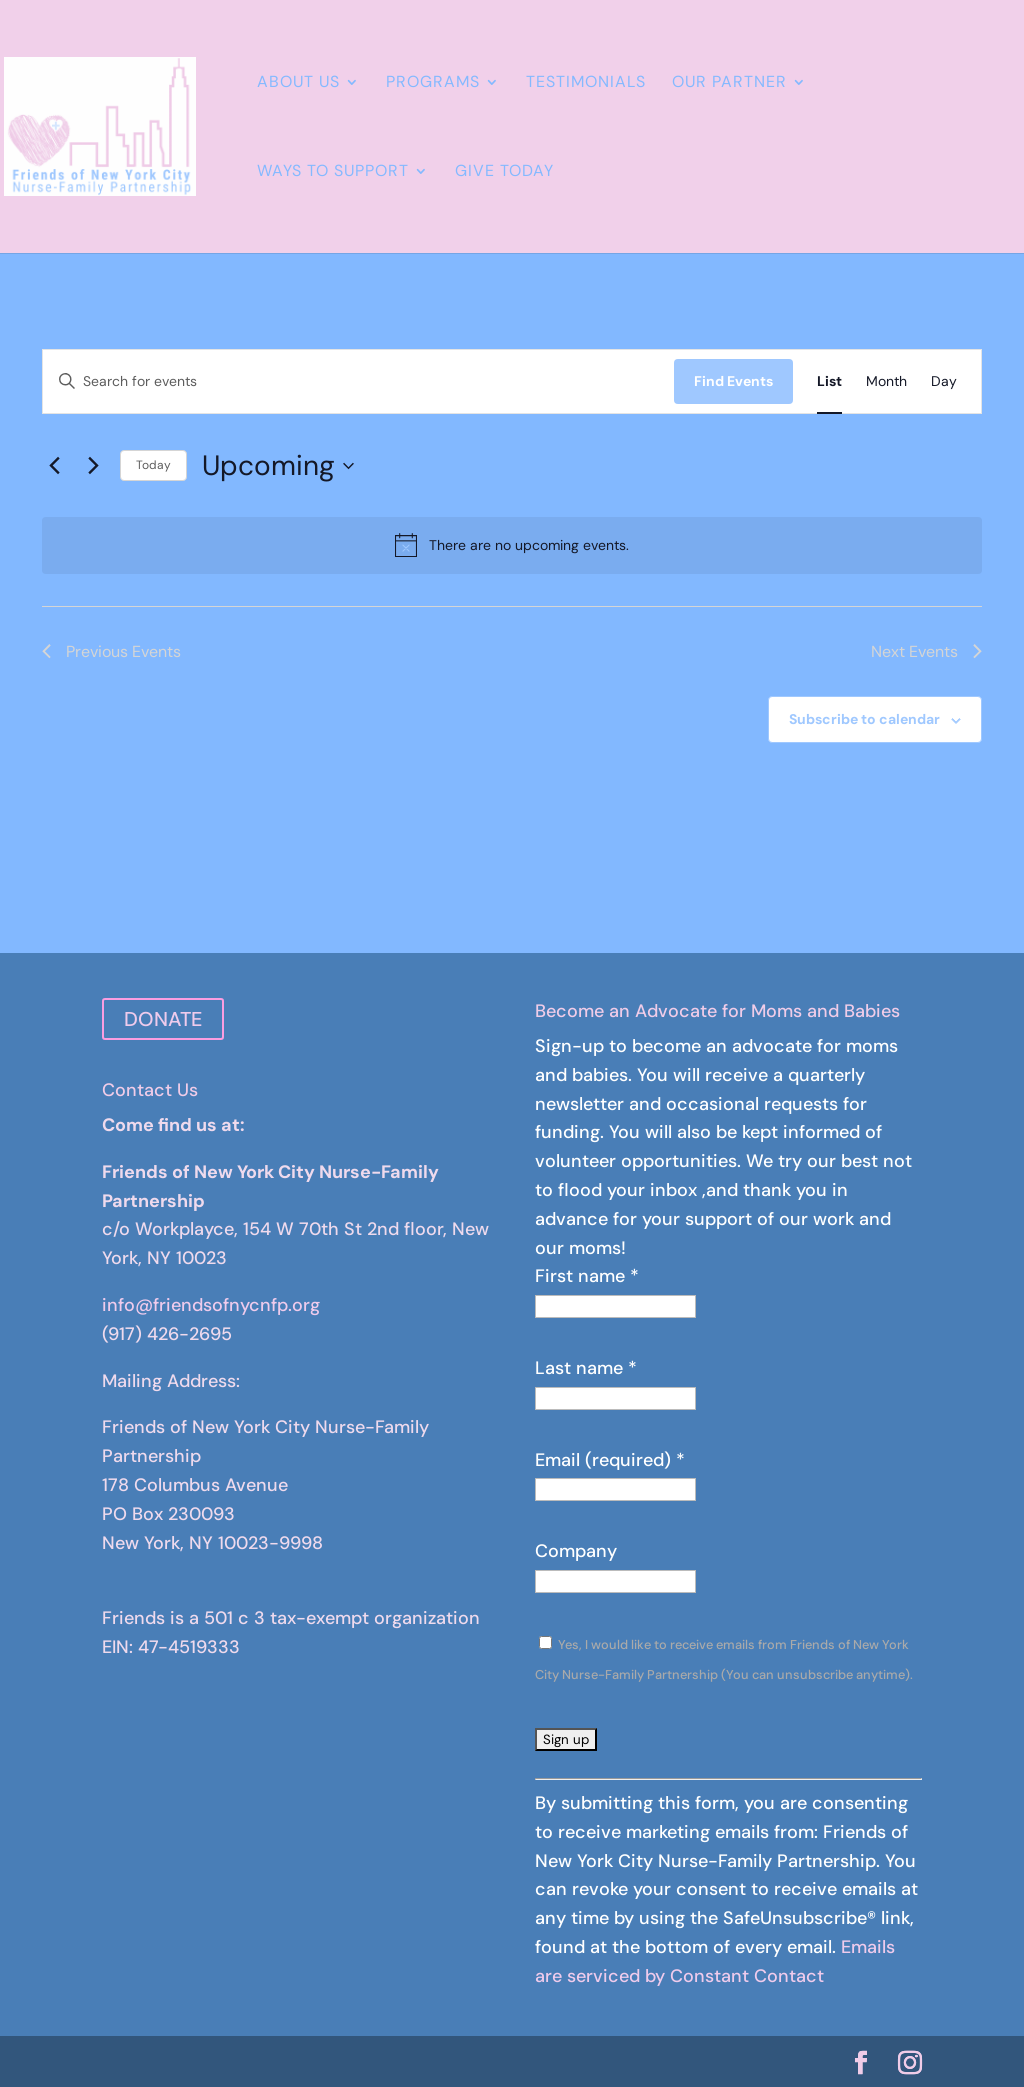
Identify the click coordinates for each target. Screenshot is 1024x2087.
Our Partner (729, 83)
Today (153, 465)
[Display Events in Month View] (886, 381)
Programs (433, 83)
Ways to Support (333, 172)
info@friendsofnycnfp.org (211, 1305)
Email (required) (610, 1460)
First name (587, 1276)
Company (576, 1551)
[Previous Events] (54, 466)
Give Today (504, 172)
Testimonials (586, 83)
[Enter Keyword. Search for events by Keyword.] (358, 381)
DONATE (163, 1019)
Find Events (733, 381)
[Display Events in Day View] (944, 381)
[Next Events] (93, 466)
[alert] (512, 545)
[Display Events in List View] (829, 381)
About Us (298, 83)
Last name (586, 1368)
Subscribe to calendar (864, 719)
